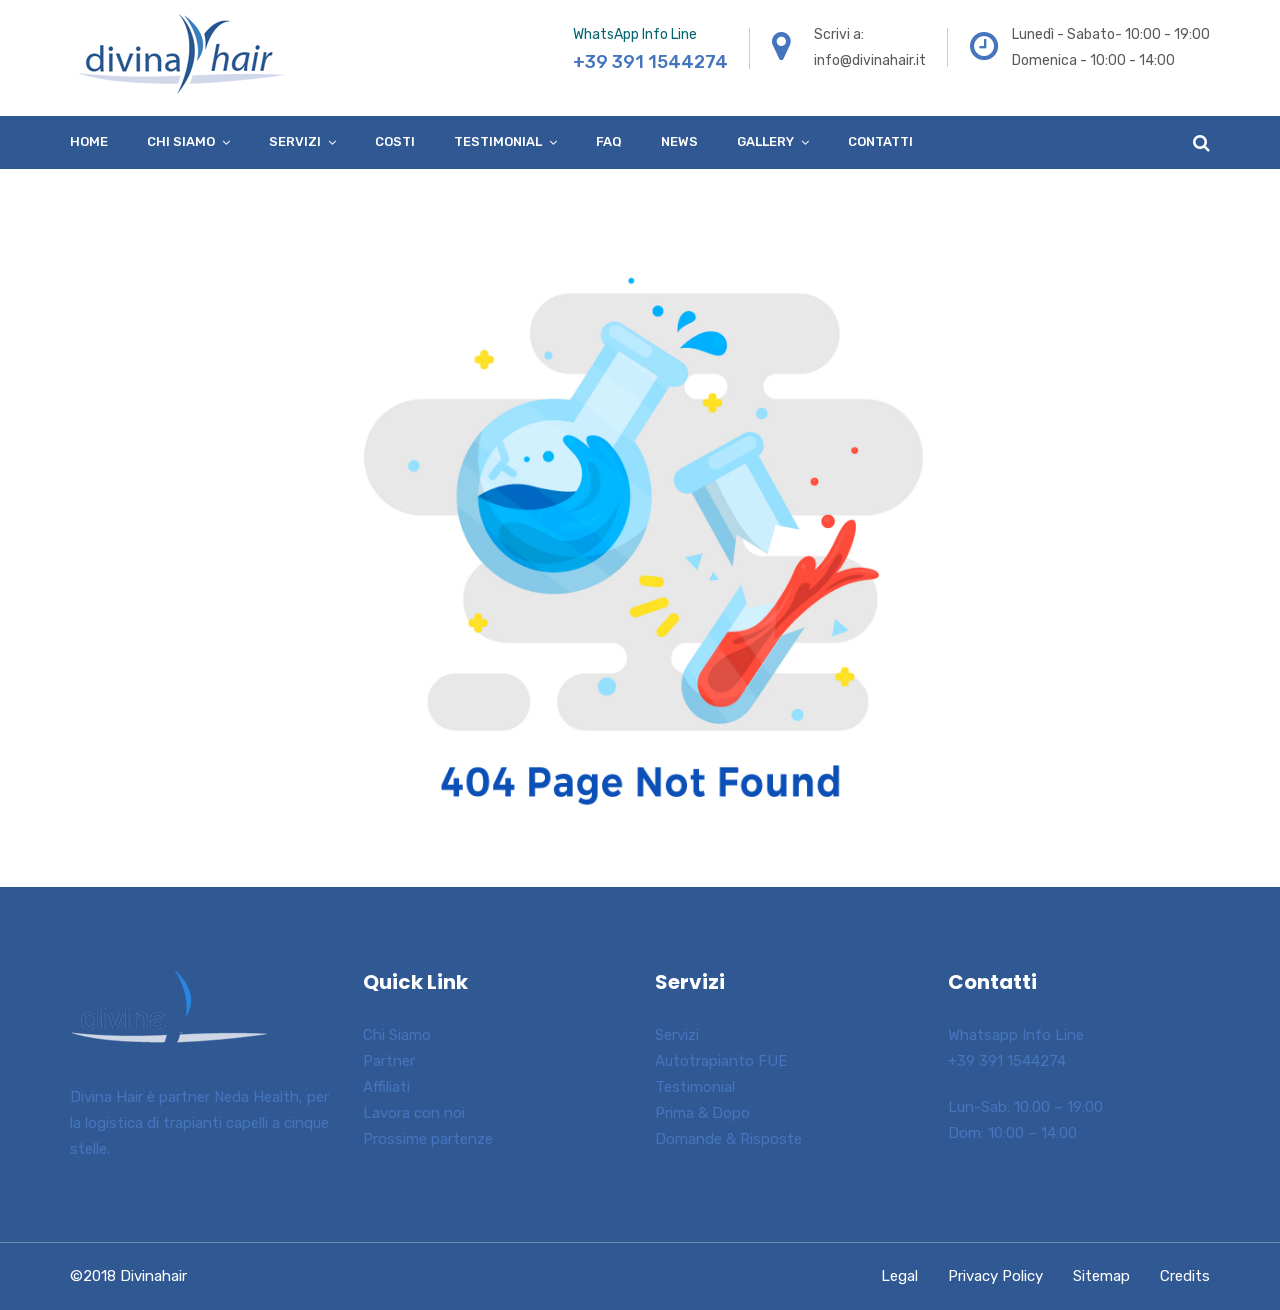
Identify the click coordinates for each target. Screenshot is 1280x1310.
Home (89, 141)
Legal (899, 1276)
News (679, 141)
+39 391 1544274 (1007, 1061)
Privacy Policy (995, 1276)
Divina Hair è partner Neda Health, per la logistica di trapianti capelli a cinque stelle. (199, 1123)
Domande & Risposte (728, 1139)
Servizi (295, 141)
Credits (1185, 1276)
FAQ (609, 141)
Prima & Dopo (702, 1113)
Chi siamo (181, 141)
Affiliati (386, 1087)
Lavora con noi (414, 1113)
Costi (395, 141)
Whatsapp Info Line (1016, 1035)
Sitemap (1101, 1276)
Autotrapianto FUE (721, 1061)
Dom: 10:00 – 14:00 (1012, 1133)
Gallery (765, 141)
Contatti (880, 141)
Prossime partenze (428, 1139)
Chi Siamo (397, 1035)
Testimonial (498, 141)
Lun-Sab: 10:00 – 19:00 (1025, 1107)
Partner (389, 1061)
